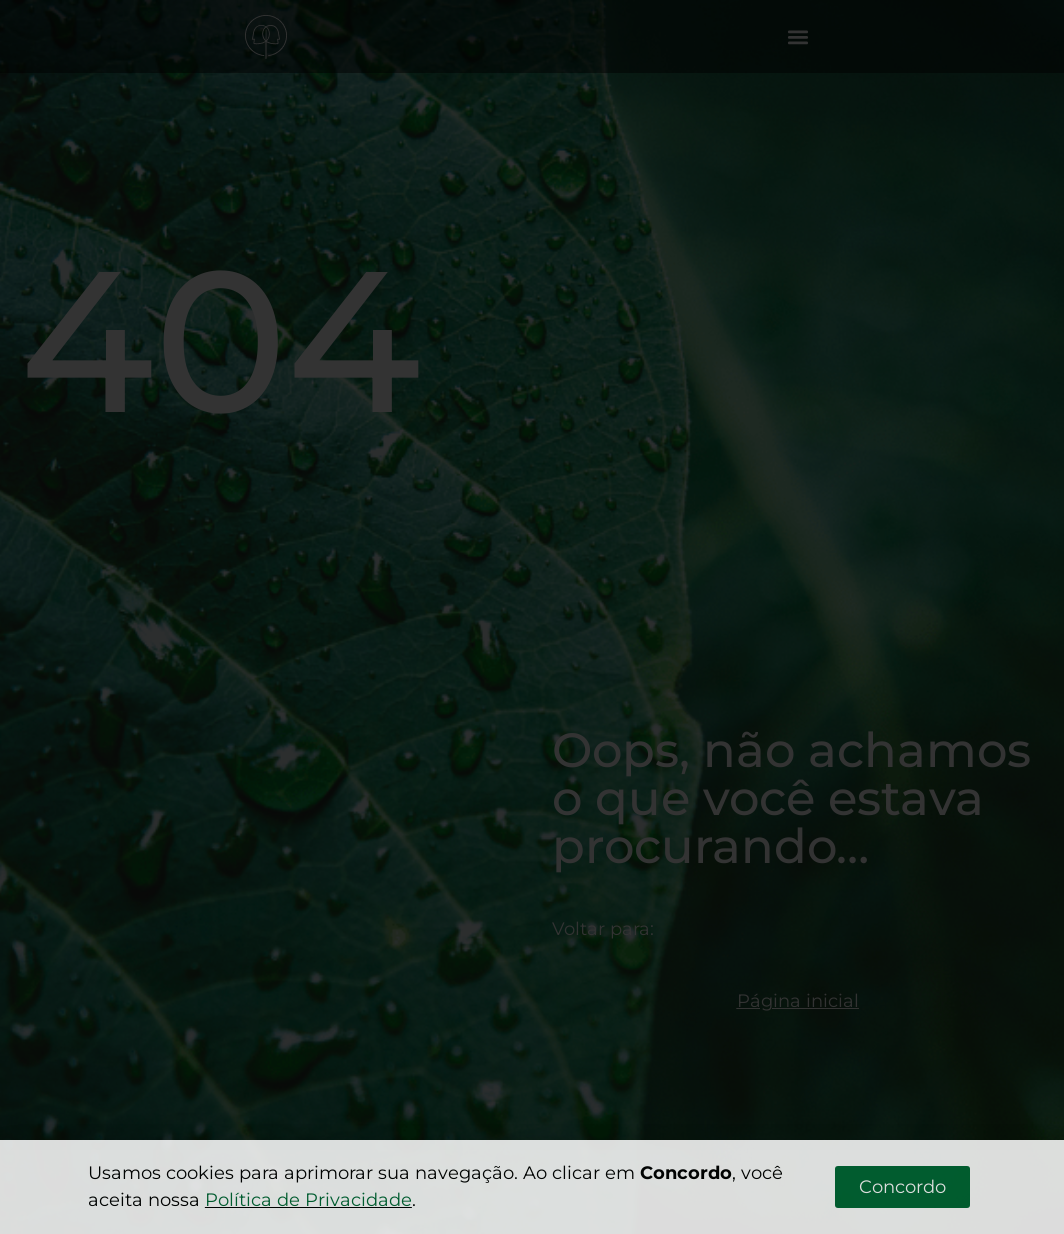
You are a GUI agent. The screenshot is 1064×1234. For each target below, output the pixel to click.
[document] (532, 617)
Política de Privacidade (308, 1200)
